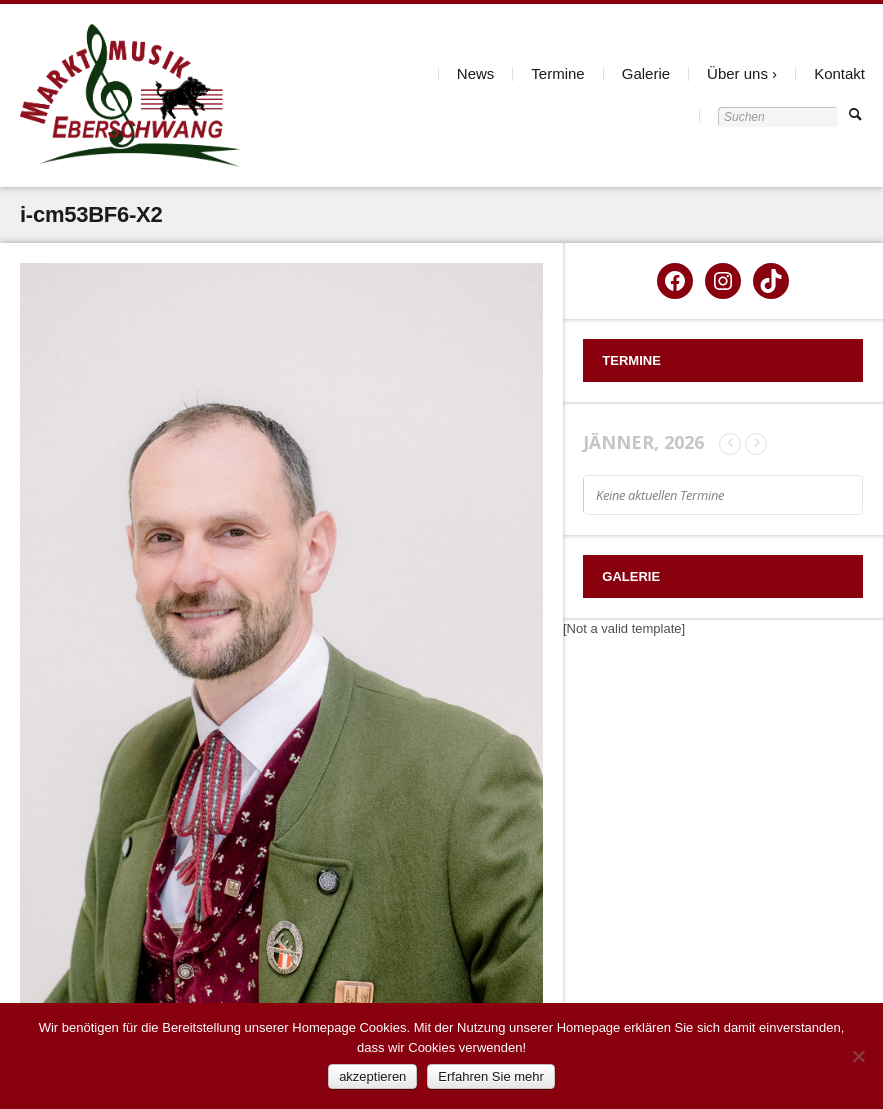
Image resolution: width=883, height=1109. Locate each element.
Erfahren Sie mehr (491, 1076)
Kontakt (839, 73)
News (476, 73)
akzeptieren (372, 1076)
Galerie (646, 73)
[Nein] (858, 1056)
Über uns (737, 73)
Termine (557, 73)
